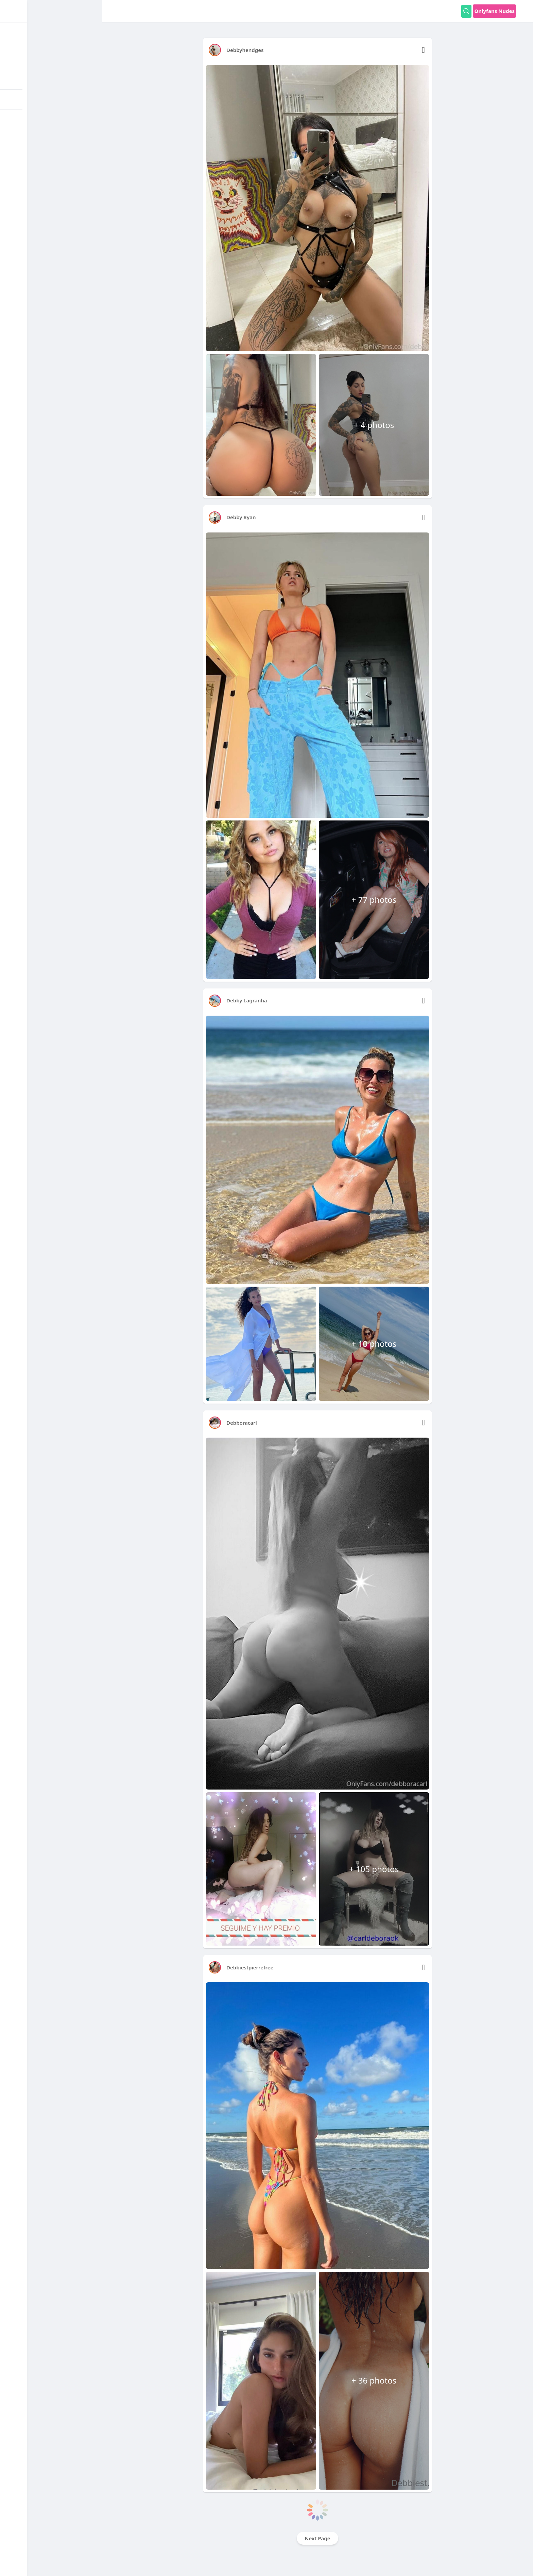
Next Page (317, 2538)
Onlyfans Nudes (494, 10)
